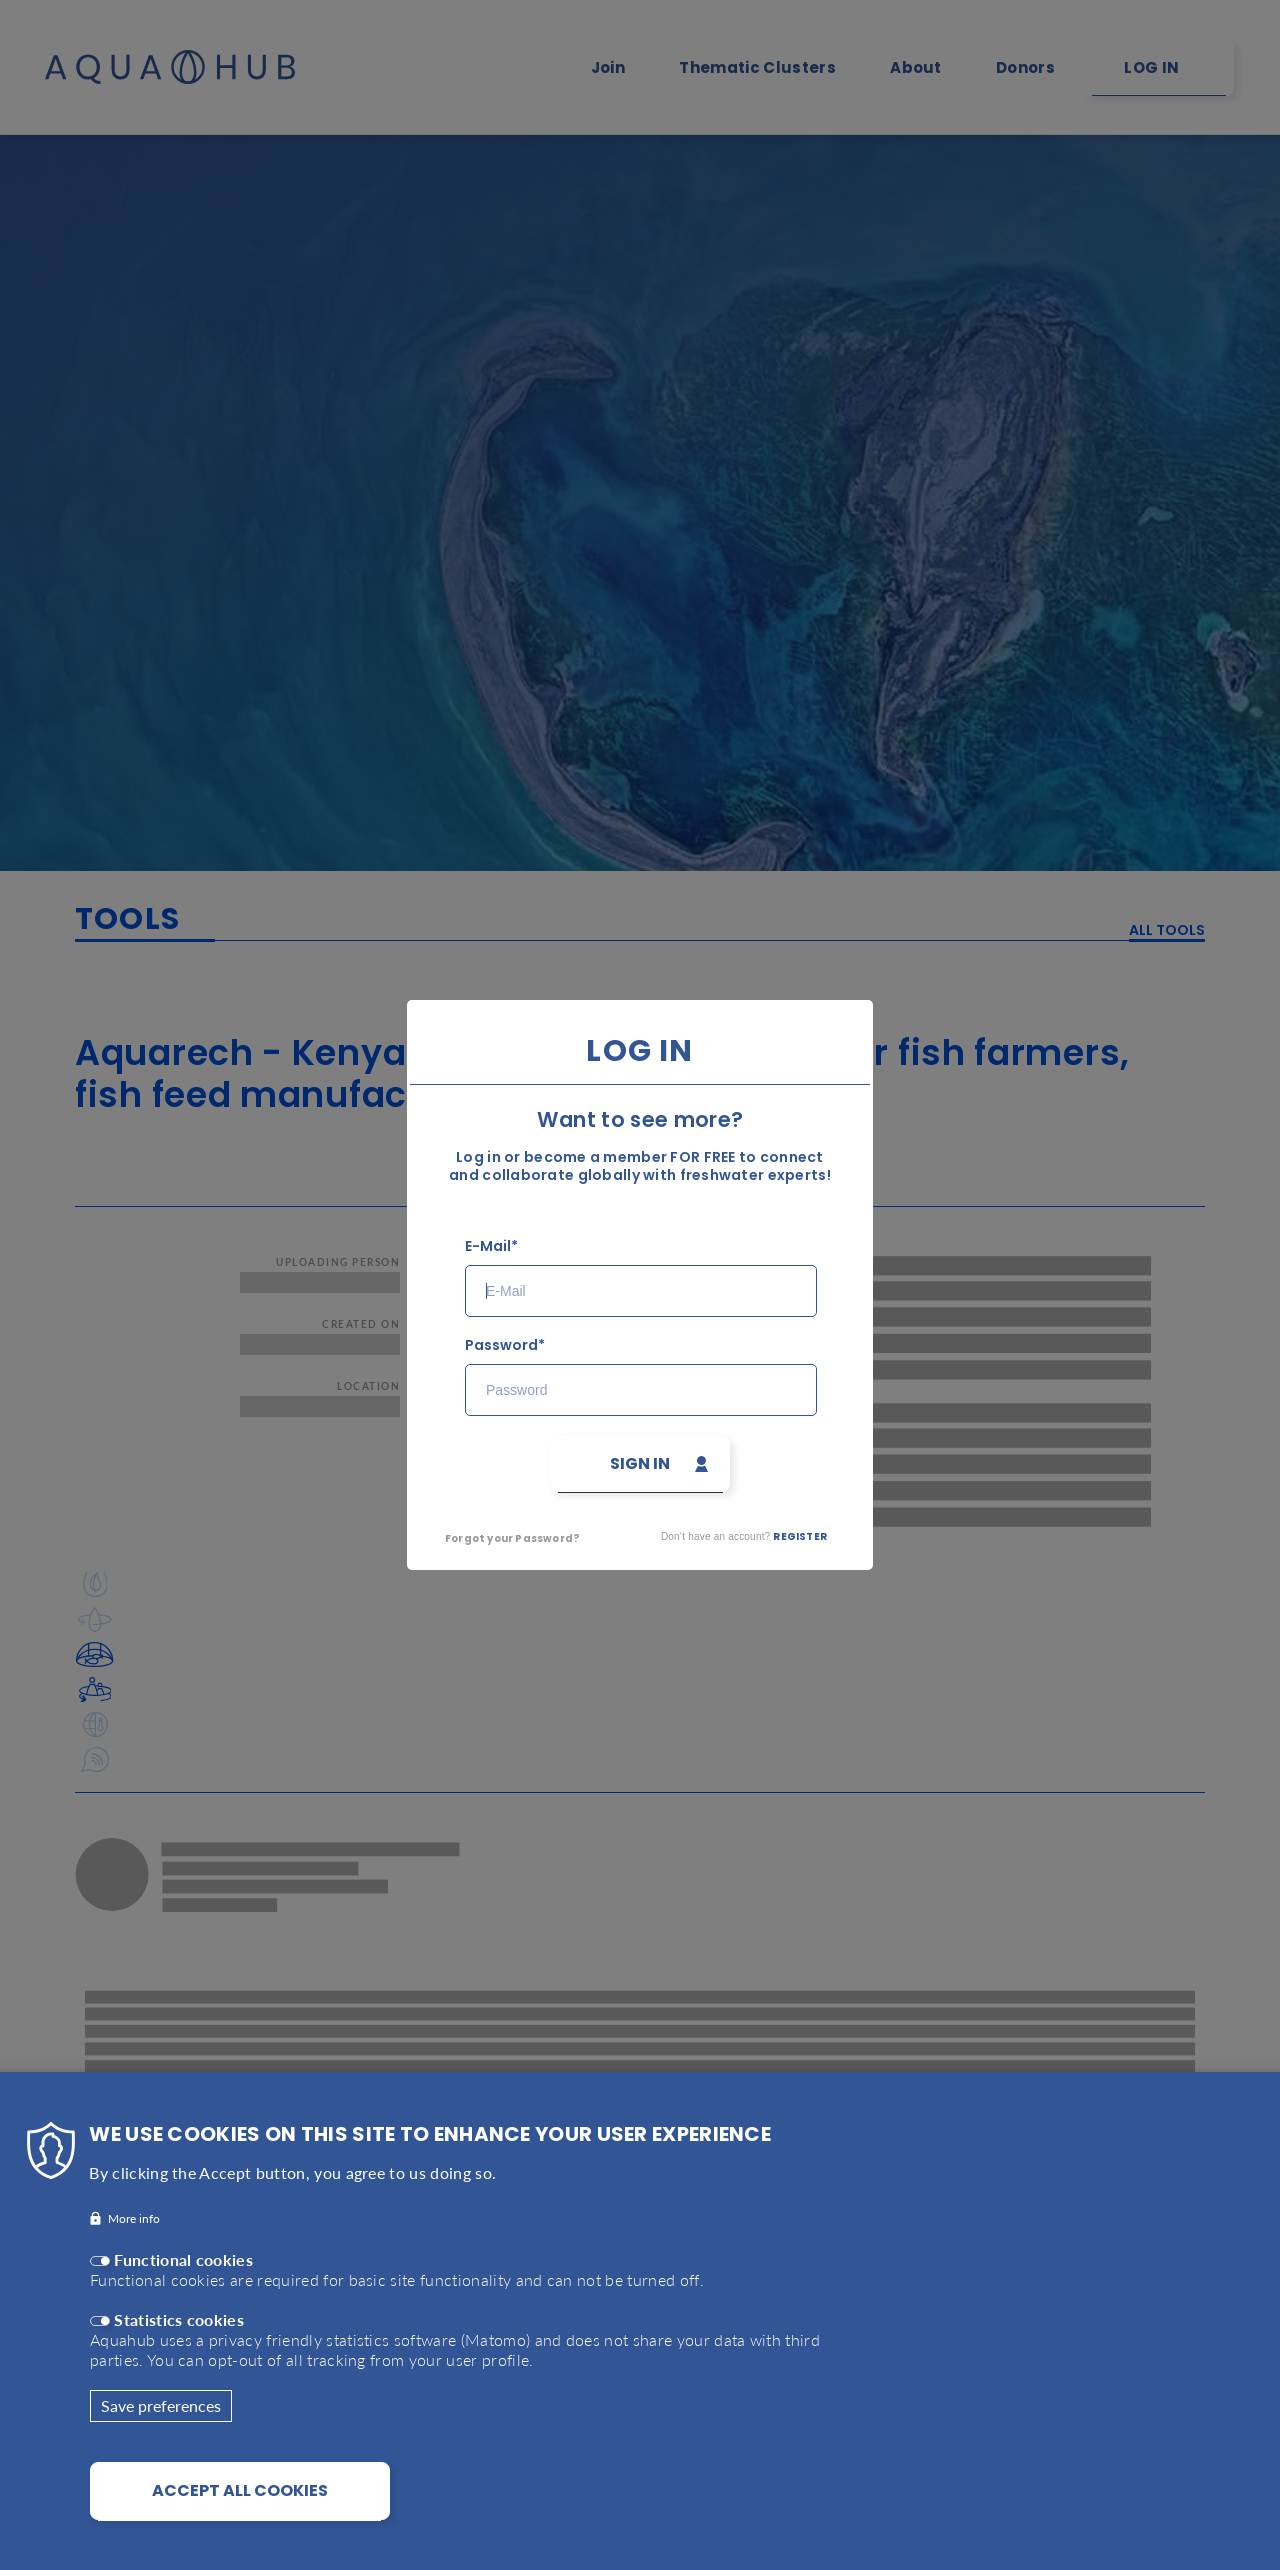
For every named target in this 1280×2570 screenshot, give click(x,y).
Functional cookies (183, 2271)
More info (134, 2230)
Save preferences (161, 2417)
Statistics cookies (179, 2331)
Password (501, 1345)
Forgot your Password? (512, 1538)
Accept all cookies (240, 2502)
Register (800, 1536)
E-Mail (488, 1246)
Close (927, 989)
